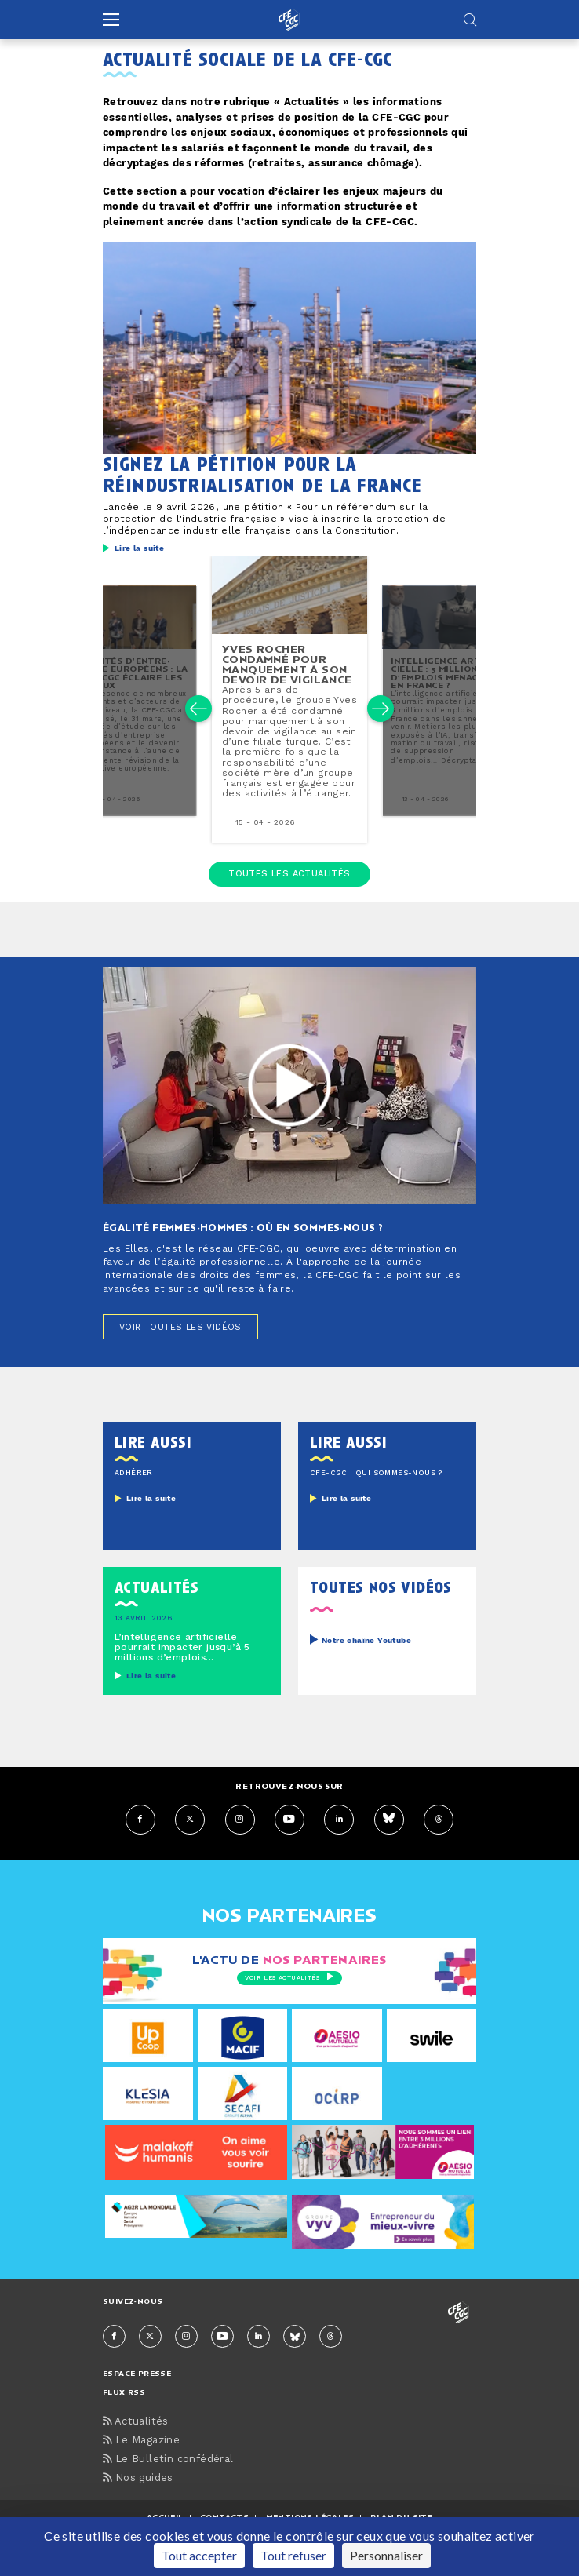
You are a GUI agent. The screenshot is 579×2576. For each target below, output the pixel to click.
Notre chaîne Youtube (366, 1640)
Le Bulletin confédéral (168, 2460)
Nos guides (138, 2479)
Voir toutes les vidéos (180, 1327)
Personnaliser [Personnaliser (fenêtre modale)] (386, 2555)
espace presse (137, 2374)
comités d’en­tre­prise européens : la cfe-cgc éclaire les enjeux (134, 673)
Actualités (136, 2422)
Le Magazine (141, 2441)
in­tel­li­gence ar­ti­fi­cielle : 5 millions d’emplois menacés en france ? (442, 673)
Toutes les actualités (289, 874)
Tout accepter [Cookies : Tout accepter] (199, 2555)
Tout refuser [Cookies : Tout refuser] (293, 2555)
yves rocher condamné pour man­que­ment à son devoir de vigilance (287, 664)
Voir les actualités (289, 1977)
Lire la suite (139, 548)
